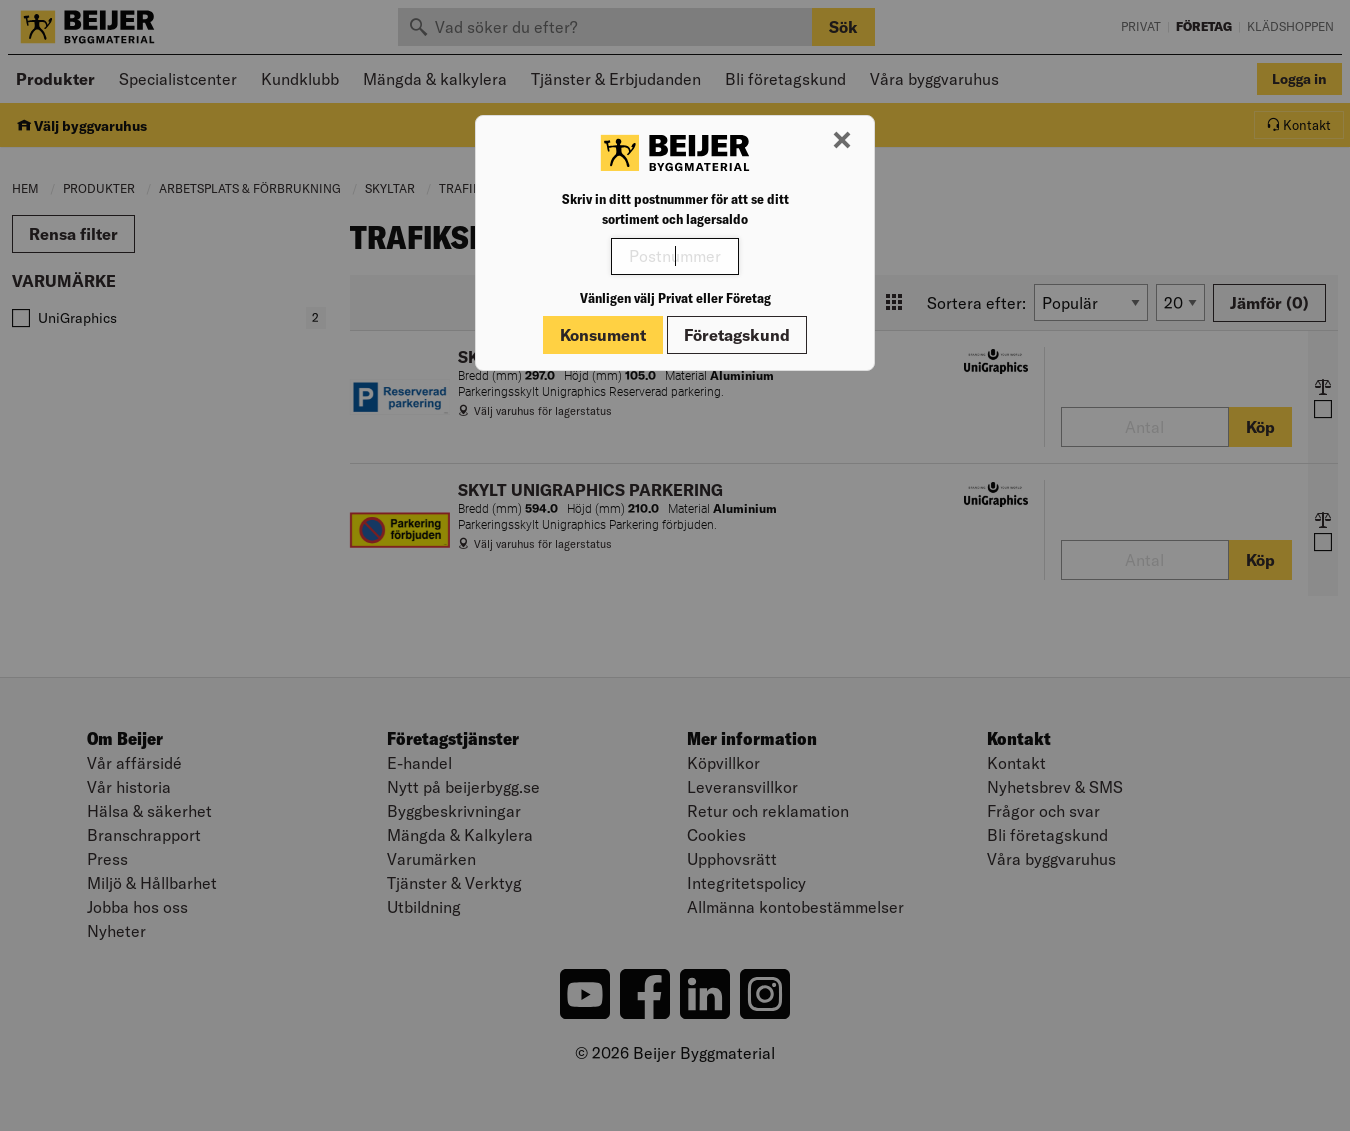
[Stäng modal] (842, 141)
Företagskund (737, 335)
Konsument (603, 335)
